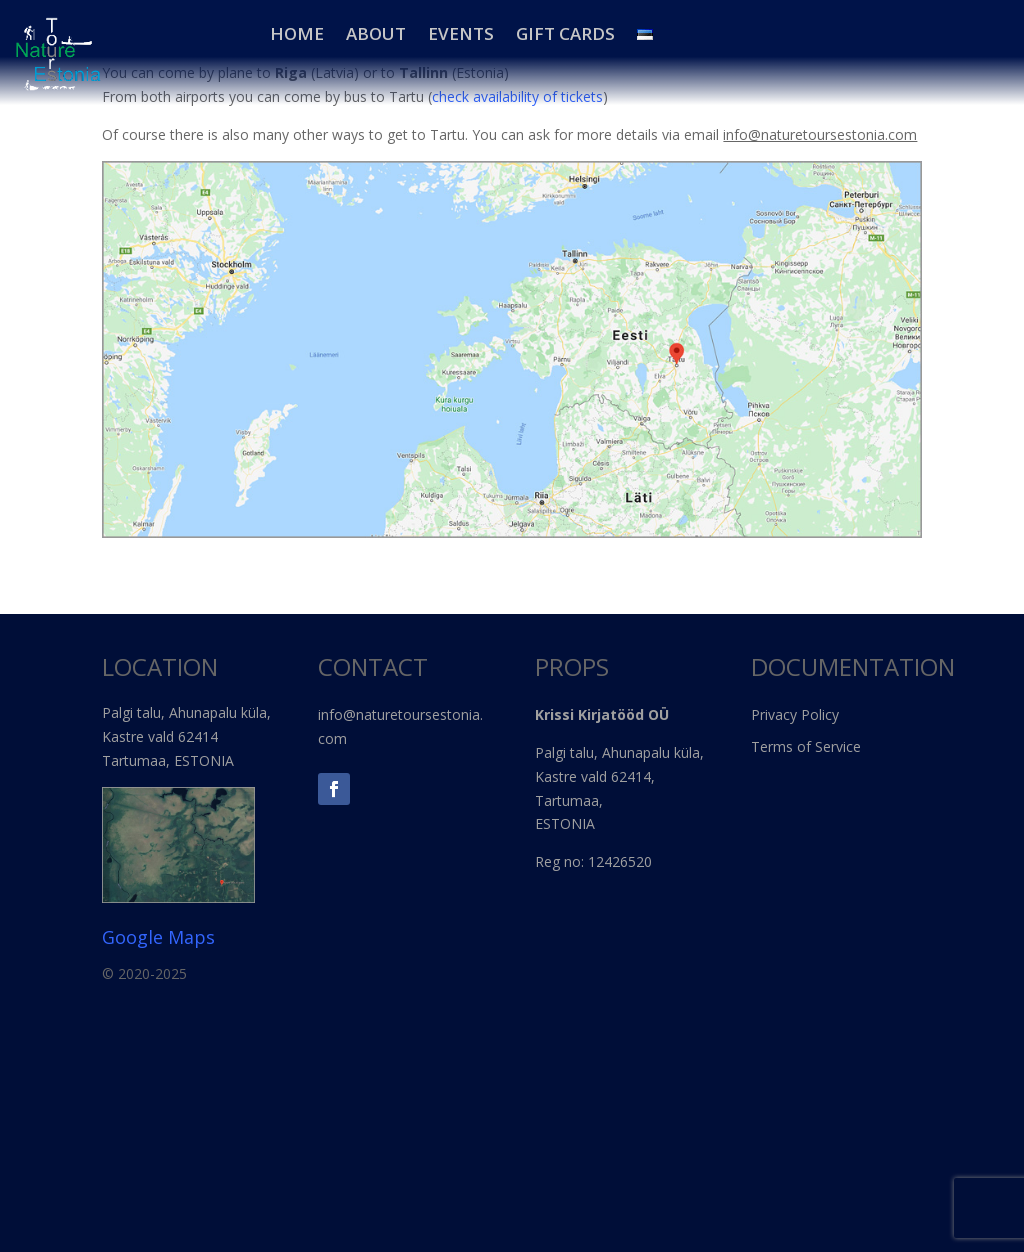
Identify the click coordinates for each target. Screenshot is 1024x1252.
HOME (297, 34)
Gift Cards (565, 34)
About (376, 34)
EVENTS (461, 34)
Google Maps (158, 937)
